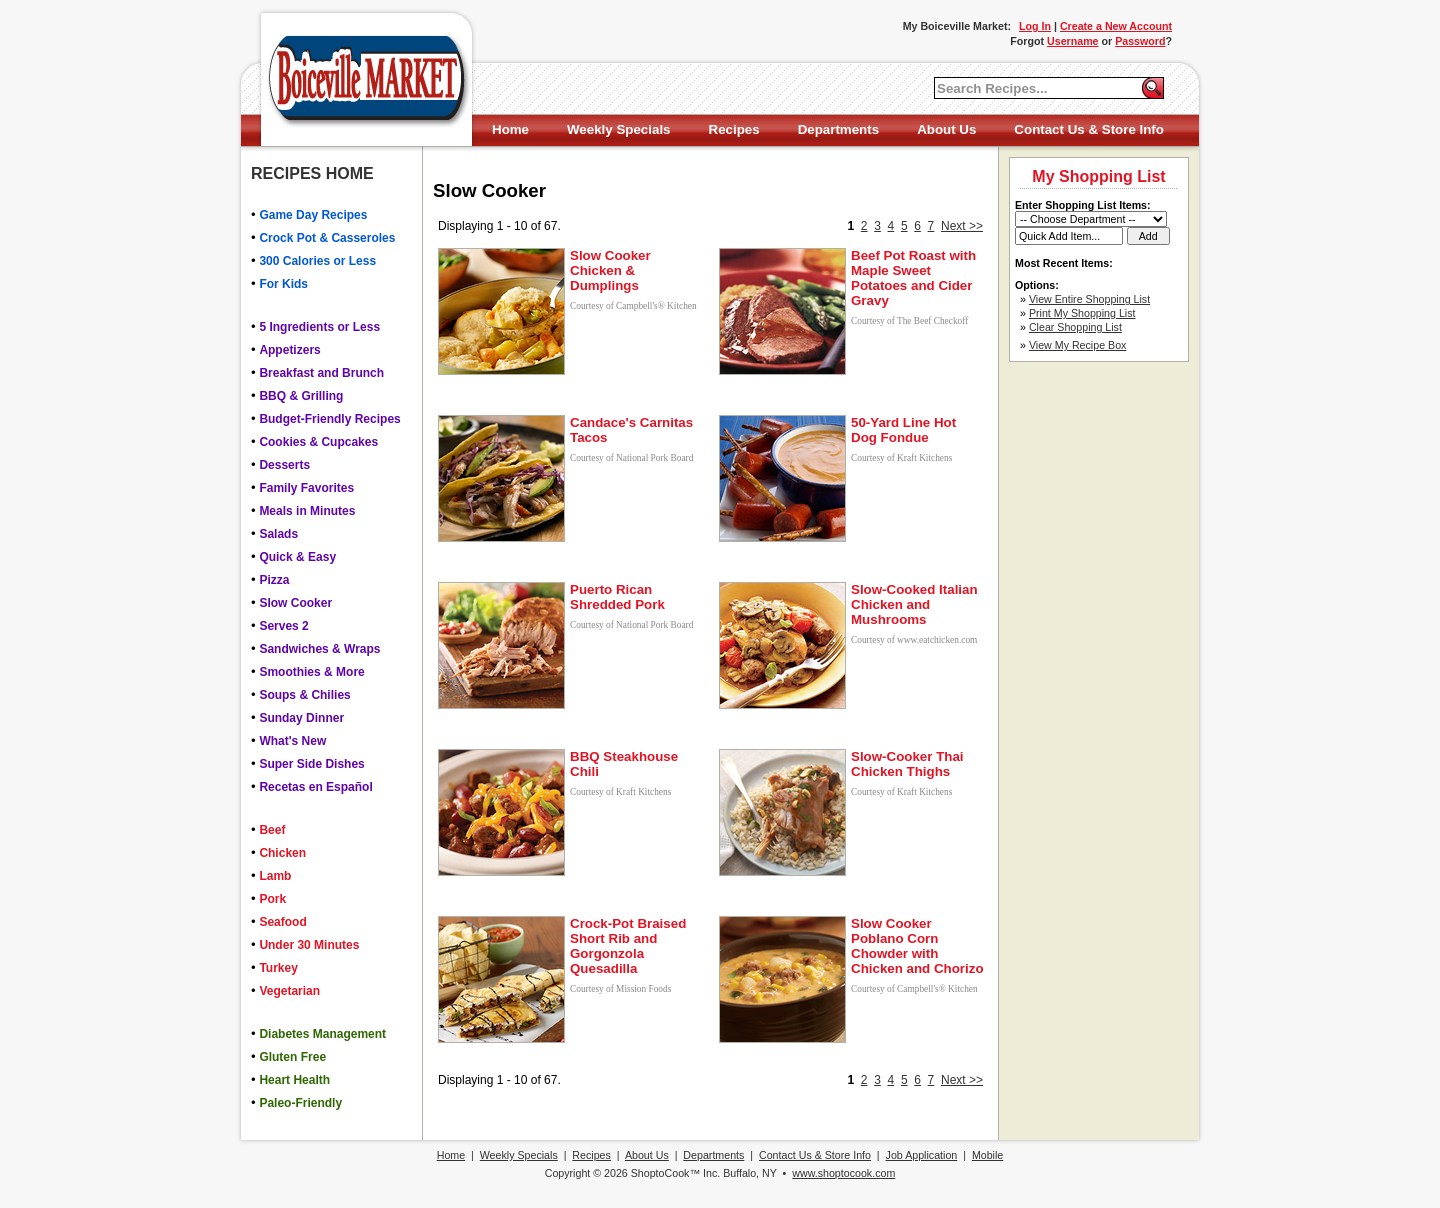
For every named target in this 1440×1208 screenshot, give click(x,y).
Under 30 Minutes (309, 945)
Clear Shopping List (1075, 327)
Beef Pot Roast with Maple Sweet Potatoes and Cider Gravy (913, 278)
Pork (272, 899)
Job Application (922, 1155)
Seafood (282, 922)
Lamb (275, 876)
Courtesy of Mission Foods (620, 989)
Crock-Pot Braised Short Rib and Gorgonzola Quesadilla (628, 946)
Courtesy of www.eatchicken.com (914, 640)
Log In (1035, 26)
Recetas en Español (315, 787)
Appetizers (289, 350)
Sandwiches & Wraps (319, 649)
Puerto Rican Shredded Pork (617, 597)
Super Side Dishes (311, 764)
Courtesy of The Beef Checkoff (909, 321)
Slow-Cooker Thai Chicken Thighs (907, 764)
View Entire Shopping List (1089, 299)
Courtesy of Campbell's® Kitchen (633, 306)
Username (1073, 41)
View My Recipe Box (1078, 345)
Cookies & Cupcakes (318, 442)
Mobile (987, 1155)
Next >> (962, 226)
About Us (946, 129)
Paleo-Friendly (300, 1103)
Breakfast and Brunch (321, 373)
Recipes (734, 129)
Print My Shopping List (1082, 313)
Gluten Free (292, 1057)
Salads (278, 534)
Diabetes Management (322, 1034)
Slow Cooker (295, 603)
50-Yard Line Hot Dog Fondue (903, 430)
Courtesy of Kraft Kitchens (901, 458)
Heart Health (294, 1080)
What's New (292, 741)
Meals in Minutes (307, 511)
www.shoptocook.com (843, 1173)
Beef (272, 830)
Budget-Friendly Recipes (329, 419)
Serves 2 (283, 626)
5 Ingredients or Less (319, 327)
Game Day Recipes (313, 215)
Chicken (282, 853)
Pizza (274, 580)
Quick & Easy (297, 557)
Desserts (284, 465)
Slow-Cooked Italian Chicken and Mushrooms (914, 604)
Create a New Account (1116, 26)
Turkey (278, 968)
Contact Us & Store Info (1089, 129)
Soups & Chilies (304, 695)
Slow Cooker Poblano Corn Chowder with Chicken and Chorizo (917, 946)
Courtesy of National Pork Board (631, 458)
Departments (838, 129)
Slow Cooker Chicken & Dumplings (610, 270)
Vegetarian (289, 991)
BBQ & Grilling (301, 396)
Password (1140, 41)
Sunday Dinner (301, 718)
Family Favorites (306, 488)
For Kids (283, 284)
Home (510, 129)
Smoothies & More (311, 672)
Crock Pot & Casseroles (327, 238)
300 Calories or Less (317, 261)
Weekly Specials (618, 129)
